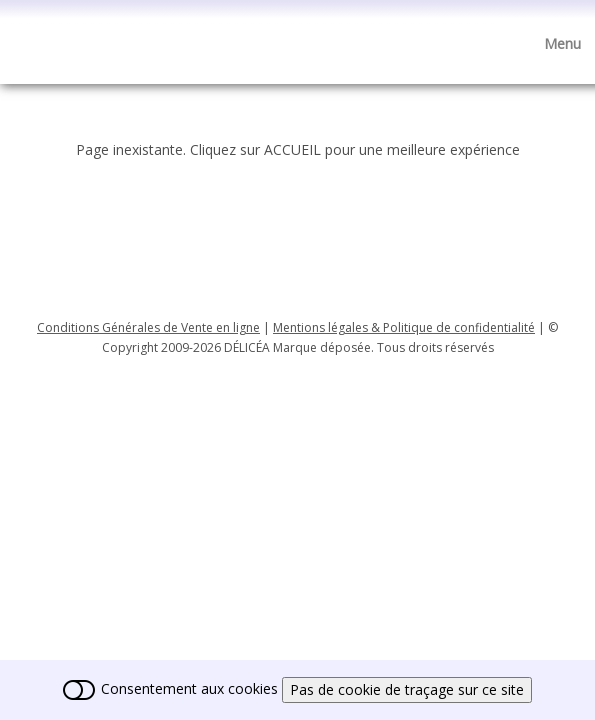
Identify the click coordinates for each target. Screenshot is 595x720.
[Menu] (562, 44)
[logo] (27, 34)
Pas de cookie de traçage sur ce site (407, 689)
